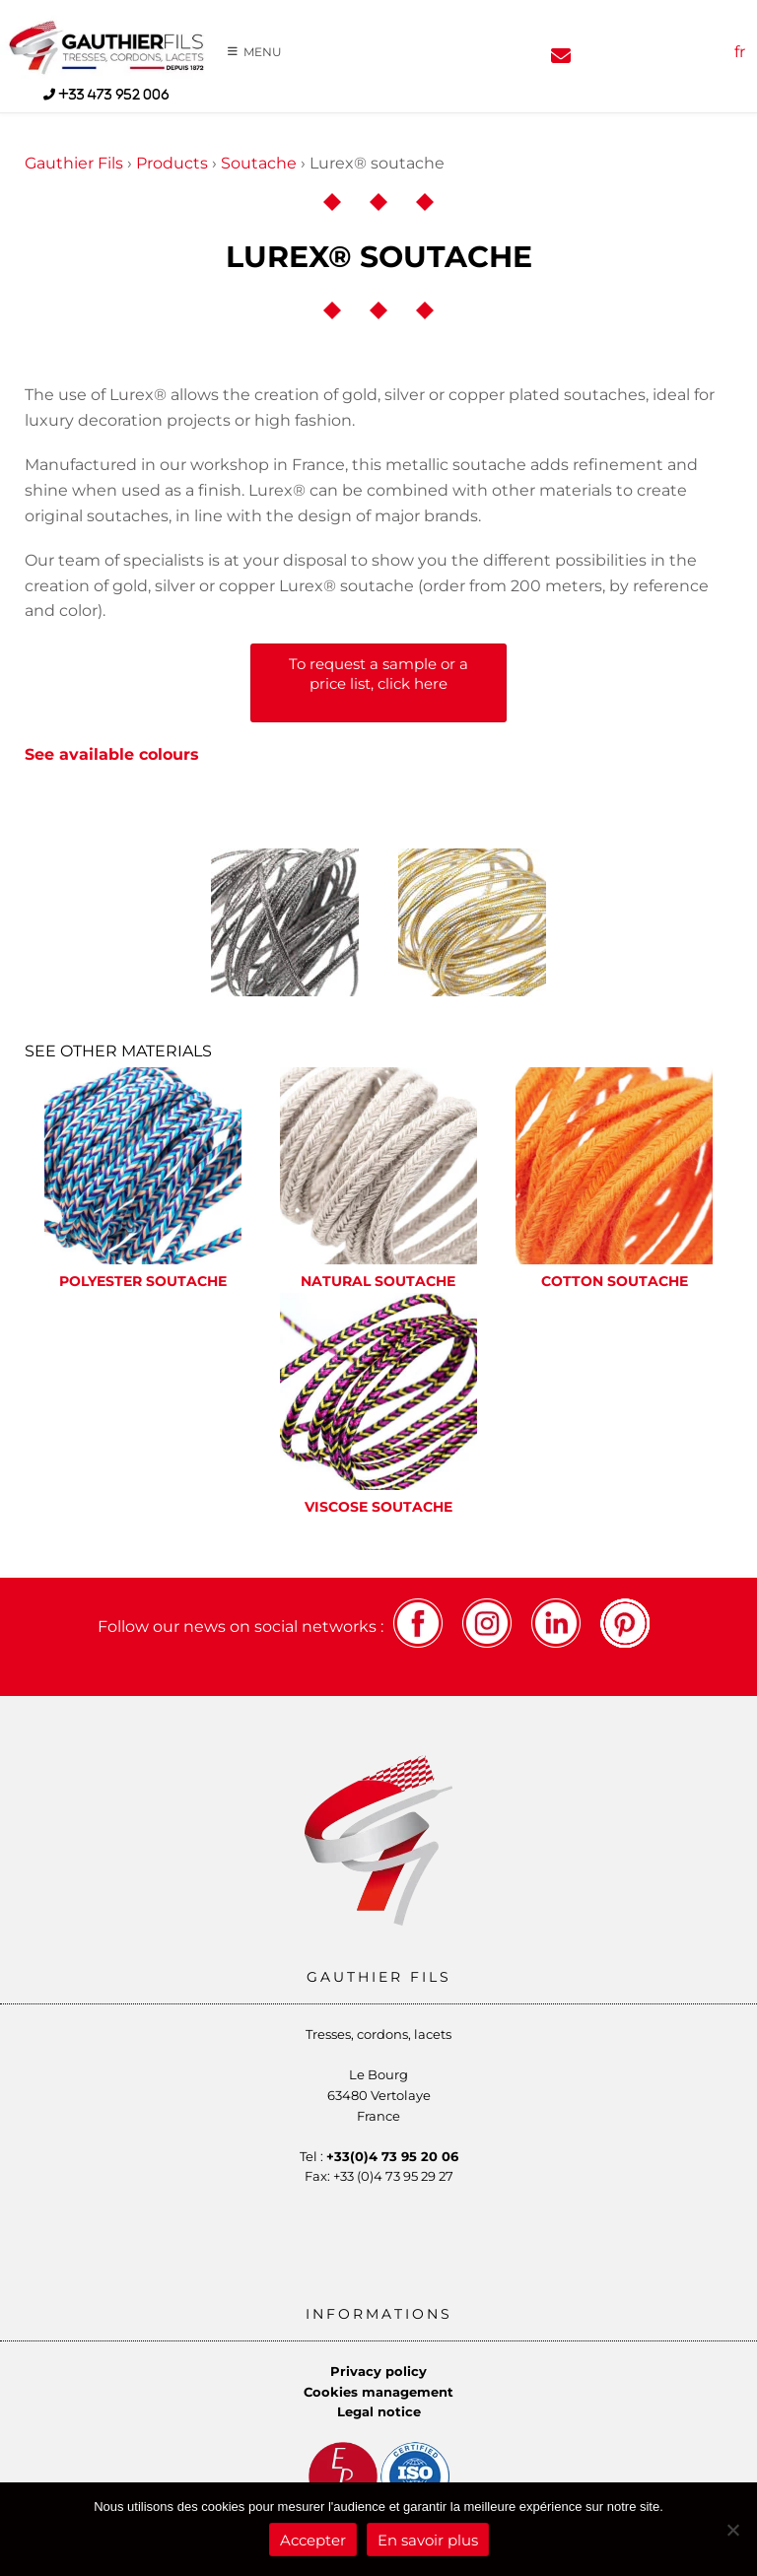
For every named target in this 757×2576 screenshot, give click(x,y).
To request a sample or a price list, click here (378, 673)
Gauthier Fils (74, 163)
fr (739, 51)
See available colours (112, 754)
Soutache (259, 163)
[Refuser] (732, 2530)
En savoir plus (428, 2540)
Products (172, 163)
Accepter (313, 2540)
